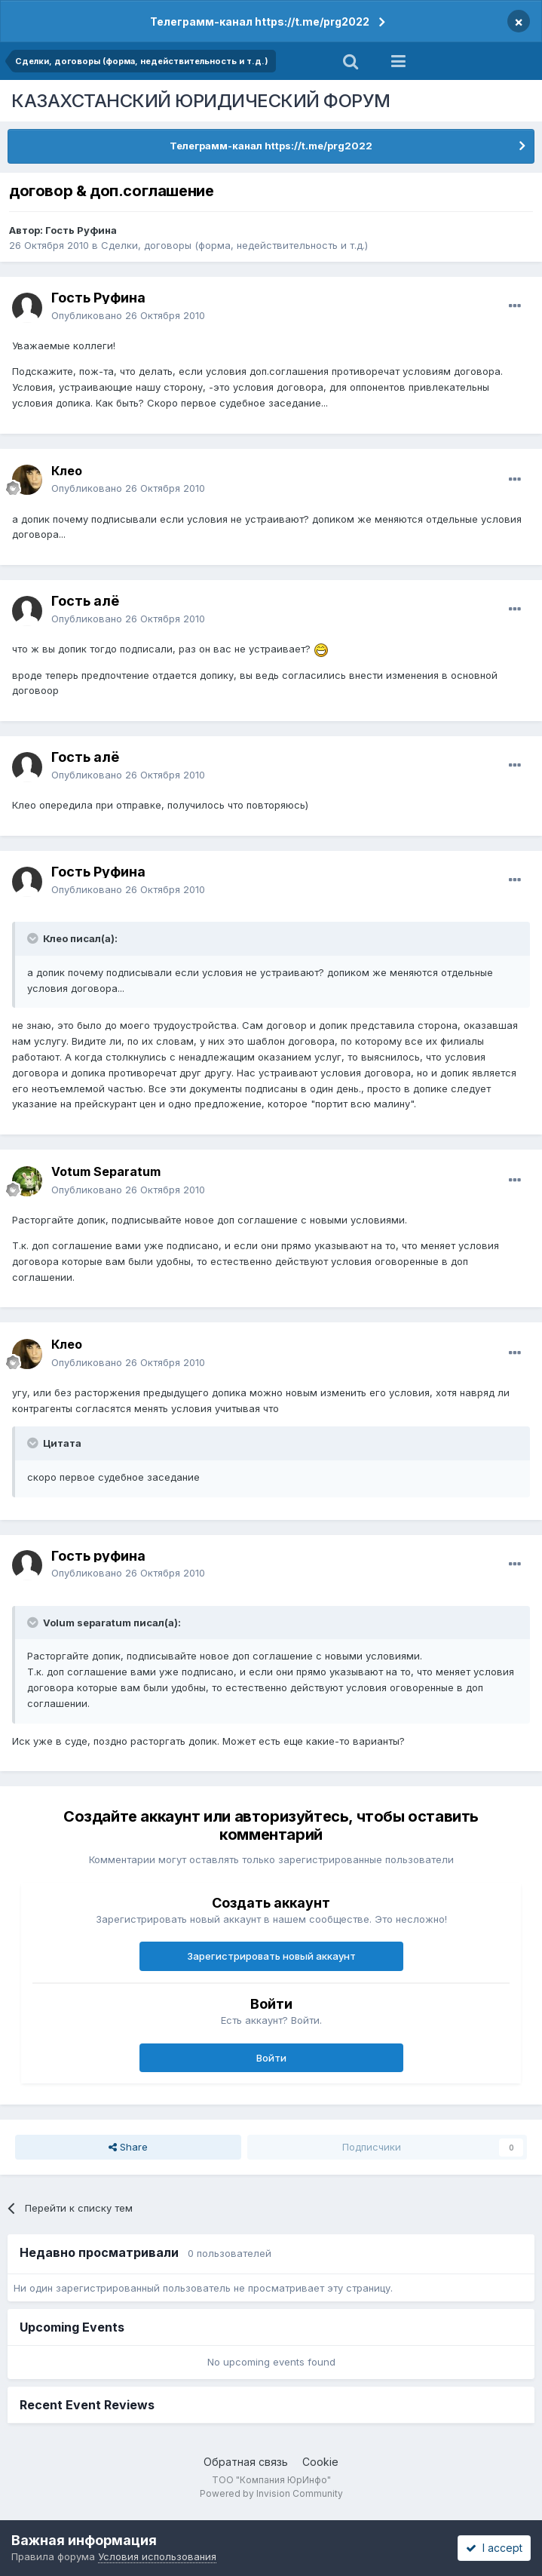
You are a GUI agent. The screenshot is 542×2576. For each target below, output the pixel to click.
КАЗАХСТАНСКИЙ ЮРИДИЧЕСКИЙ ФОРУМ (200, 101)
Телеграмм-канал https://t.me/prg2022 (259, 21)
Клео (66, 470)
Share (128, 2146)
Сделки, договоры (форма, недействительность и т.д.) (234, 245)
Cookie (320, 2461)
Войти (271, 2058)
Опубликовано (128, 315)
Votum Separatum (106, 1171)
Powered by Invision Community (271, 2493)
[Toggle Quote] (34, 938)
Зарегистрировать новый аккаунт (271, 1956)
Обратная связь (246, 2461)
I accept (494, 2547)
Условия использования (157, 2556)
